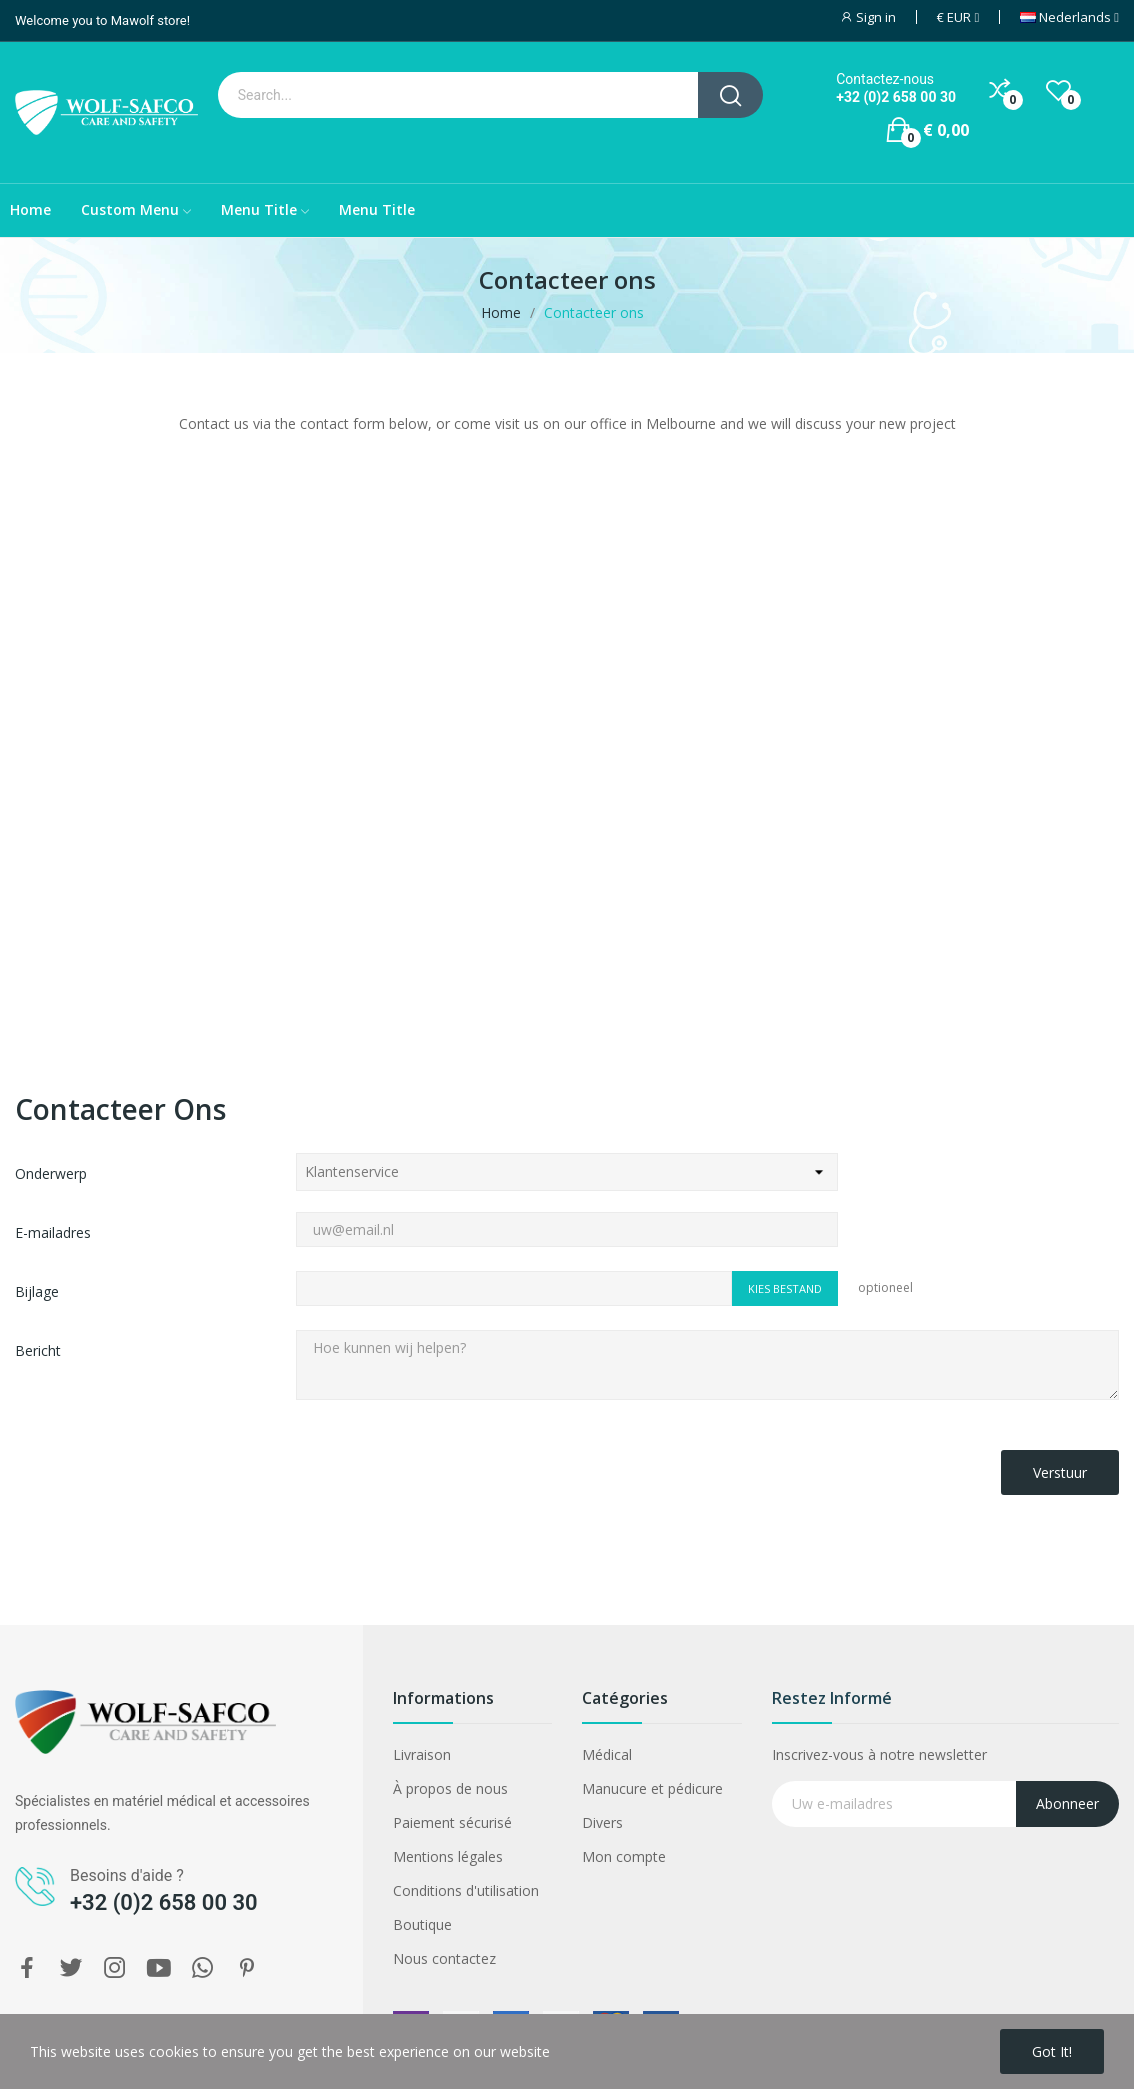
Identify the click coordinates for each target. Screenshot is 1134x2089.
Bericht (38, 1350)
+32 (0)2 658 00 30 (896, 97)
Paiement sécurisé (452, 1822)
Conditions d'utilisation (466, 1890)
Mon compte (624, 1856)
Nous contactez (444, 1958)
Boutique (422, 1924)
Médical (607, 1754)
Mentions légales (448, 1856)
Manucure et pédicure (652, 1788)
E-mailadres (53, 1232)
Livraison (422, 1754)
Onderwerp (51, 1173)
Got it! (1052, 2051)
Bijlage (37, 1291)
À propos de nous (450, 1788)
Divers (602, 1822)
